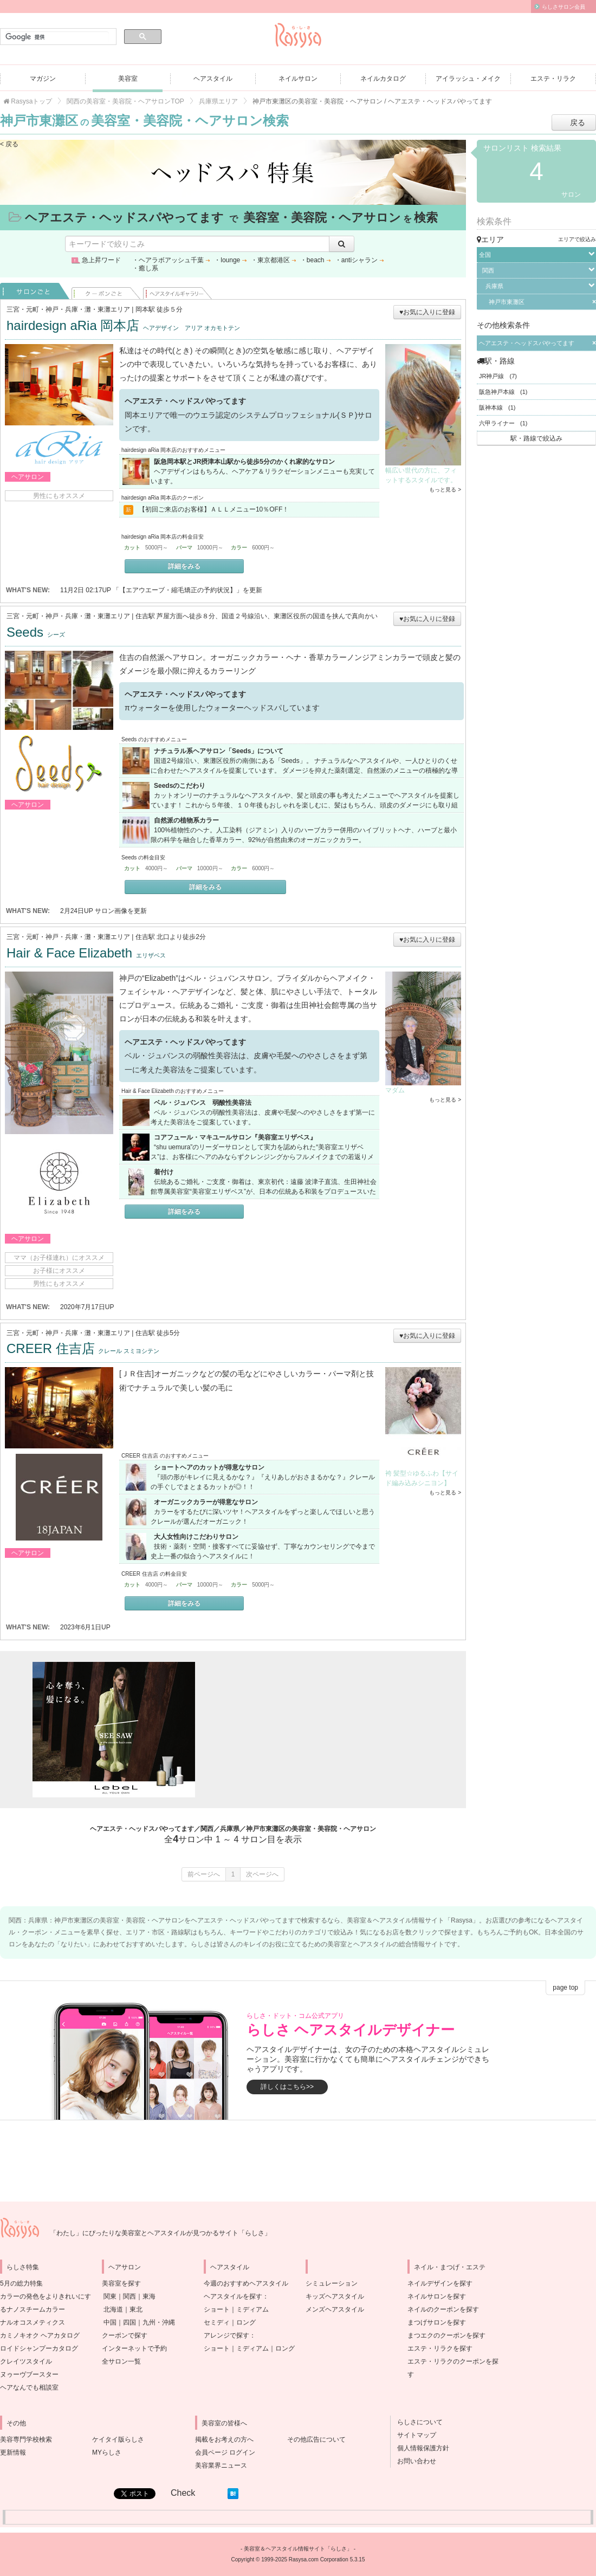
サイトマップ (413, 2435)
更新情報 (13, 2452)
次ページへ (262, 1874)
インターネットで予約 (134, 2348)
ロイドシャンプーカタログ (39, 2348)
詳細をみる (184, 566)
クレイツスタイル (26, 2361)
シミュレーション (332, 2283)
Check (183, 2492)
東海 (149, 2296)
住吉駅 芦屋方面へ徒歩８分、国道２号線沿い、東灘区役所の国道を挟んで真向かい (256, 616)
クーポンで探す (124, 2335)
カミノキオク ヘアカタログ (40, 2335)
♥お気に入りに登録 (427, 312)
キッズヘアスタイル (335, 2296)
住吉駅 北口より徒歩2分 (170, 937)
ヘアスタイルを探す (233, 2296)
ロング (246, 2322)
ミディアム (252, 2309)
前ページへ (203, 1874)
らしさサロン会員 (563, 7)
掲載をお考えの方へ (224, 2439)
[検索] (57, 36)
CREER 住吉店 (83, 1348)
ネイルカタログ (383, 78)
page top (565, 1987)
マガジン (43, 78)
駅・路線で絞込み (536, 438)
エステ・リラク (553, 78)
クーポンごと (106, 291)
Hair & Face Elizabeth (86, 953)
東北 (135, 2309)
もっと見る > (445, 490)
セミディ (217, 2322)
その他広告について (316, 2439)
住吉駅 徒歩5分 (157, 1333)
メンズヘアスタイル (335, 2309)
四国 (129, 2322)
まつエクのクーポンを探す (446, 2335)
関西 (129, 2296)
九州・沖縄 (158, 2322)
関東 (109, 2296)
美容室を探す (121, 2283)
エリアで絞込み (577, 239)
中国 (109, 2322)
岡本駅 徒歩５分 (159, 309)
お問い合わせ (413, 2461)
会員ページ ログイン (225, 2452)
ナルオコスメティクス (32, 2322)
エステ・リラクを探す (439, 2348)
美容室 (128, 78)
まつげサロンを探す (436, 2322)
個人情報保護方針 (420, 2448)
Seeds (36, 632)
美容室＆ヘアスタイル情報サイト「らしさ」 (298, 2549)
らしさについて (417, 2422)
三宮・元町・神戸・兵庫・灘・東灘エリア (68, 309)
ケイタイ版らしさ (118, 2439)
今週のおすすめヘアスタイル (246, 2283)
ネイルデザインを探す (439, 2283)
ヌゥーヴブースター (29, 2374)
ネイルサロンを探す (436, 2296)
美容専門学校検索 (26, 2439)
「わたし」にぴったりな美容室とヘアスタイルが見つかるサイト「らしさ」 (160, 2233)
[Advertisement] (319, 1729)
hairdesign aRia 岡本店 (123, 325)
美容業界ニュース (221, 2465)
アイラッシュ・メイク (468, 78)
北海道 (113, 2309)
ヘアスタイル (212, 78)
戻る (577, 122)
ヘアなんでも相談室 (29, 2387)
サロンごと (34, 291)
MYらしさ (106, 2452)
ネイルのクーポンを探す (443, 2309)
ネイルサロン (298, 78)
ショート (217, 2309)
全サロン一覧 (121, 2361)
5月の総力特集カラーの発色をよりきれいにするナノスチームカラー (45, 2296)
